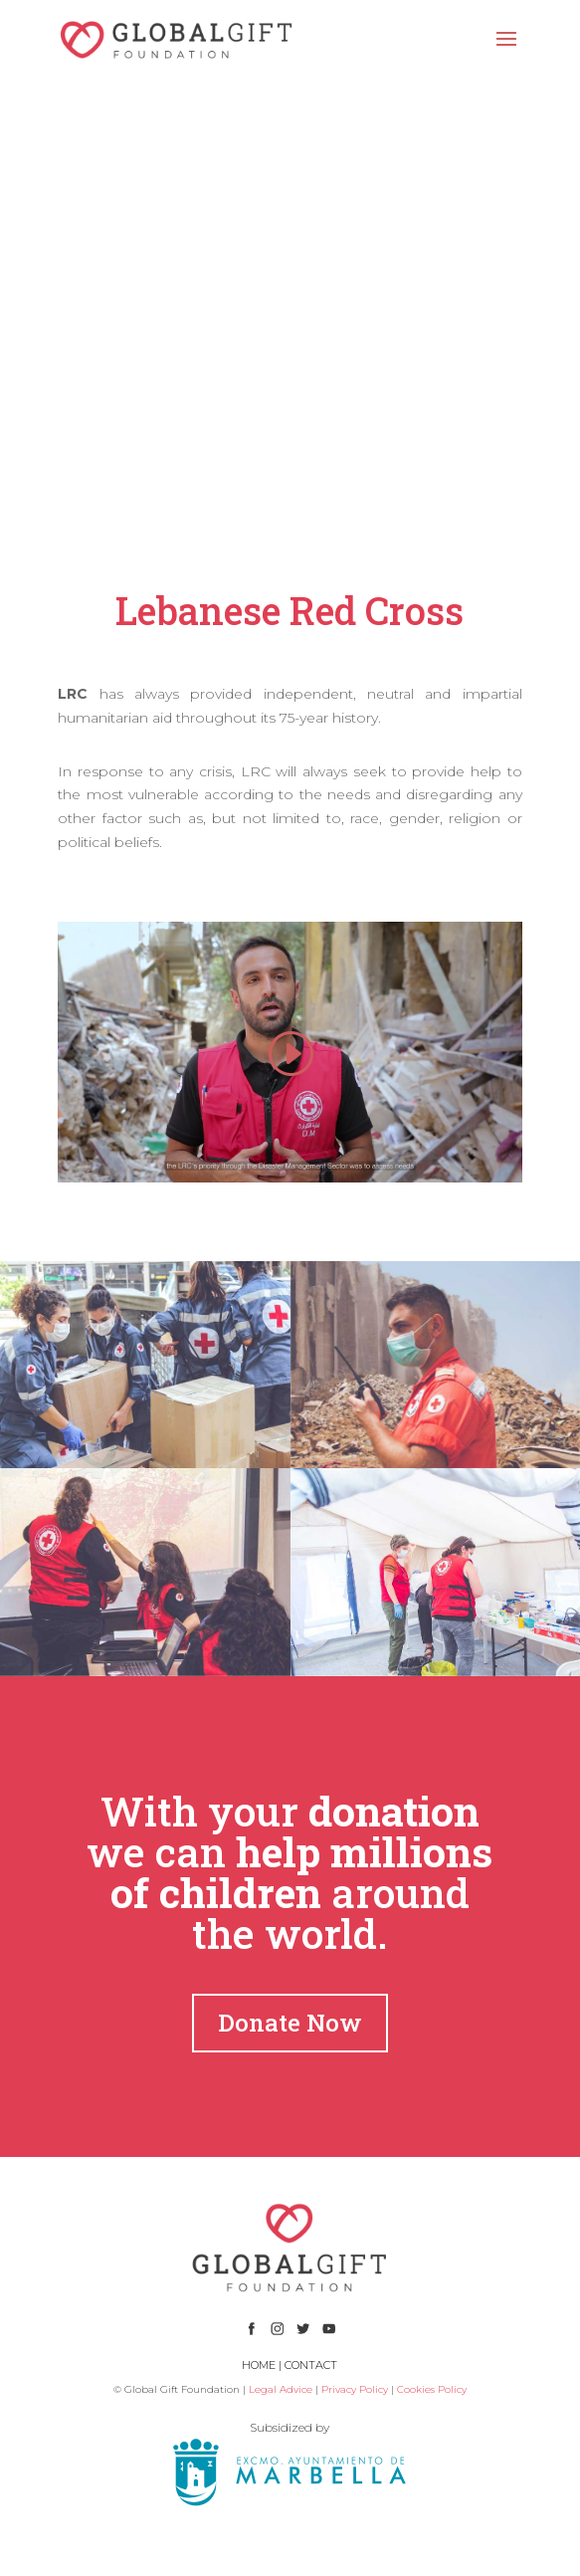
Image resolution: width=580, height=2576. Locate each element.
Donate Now (290, 2023)
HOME (259, 2365)
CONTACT (311, 2365)
